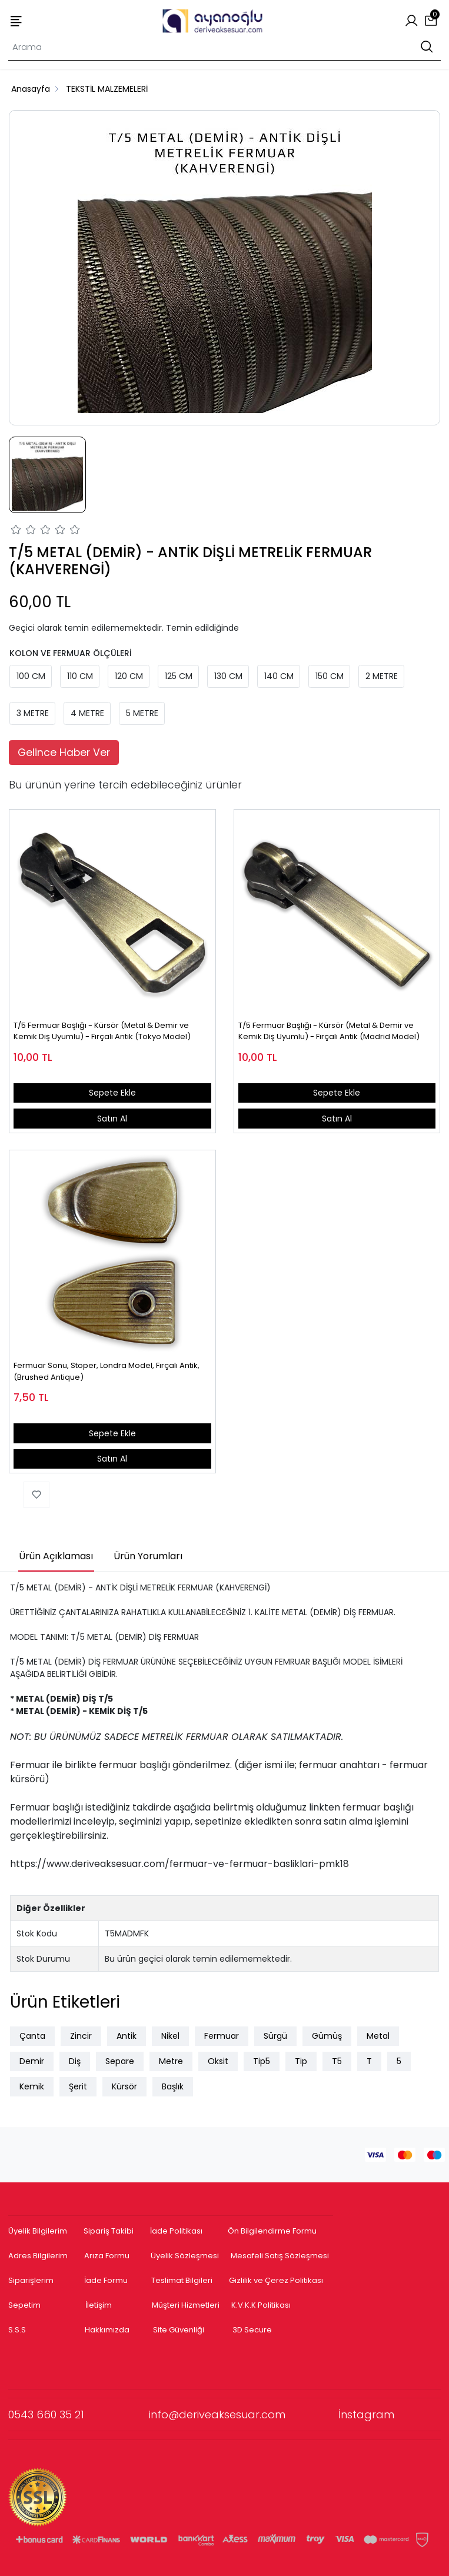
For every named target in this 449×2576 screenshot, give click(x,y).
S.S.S (17, 2329)
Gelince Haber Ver (64, 752)
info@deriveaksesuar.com (243, 2414)
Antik (127, 2036)
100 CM (30, 676)
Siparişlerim (31, 2280)
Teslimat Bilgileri (181, 2280)
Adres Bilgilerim (38, 2255)
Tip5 (261, 2061)
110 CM (80, 676)
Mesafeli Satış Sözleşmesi (281, 2255)
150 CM (329, 676)
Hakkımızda (107, 2329)
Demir (31, 2061)
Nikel (170, 2036)
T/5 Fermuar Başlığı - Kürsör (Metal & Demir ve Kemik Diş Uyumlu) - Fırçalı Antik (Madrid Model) (329, 1031)
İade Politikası (176, 2230)
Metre (171, 2061)
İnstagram (366, 2414)
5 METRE (142, 713)
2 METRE (381, 676)
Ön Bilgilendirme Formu (272, 2230)
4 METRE (87, 713)
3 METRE (32, 713)
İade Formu (106, 2280)
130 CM (228, 676)
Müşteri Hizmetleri (185, 2305)
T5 (337, 2061)
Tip (301, 2061)
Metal (378, 2036)
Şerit (78, 2086)
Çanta (32, 2036)
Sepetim (24, 2305)
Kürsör (124, 2086)
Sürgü (275, 2036)
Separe (119, 2061)
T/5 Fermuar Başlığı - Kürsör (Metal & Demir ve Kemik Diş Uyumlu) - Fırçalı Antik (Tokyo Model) (102, 1031)
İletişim (98, 2305)
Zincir (81, 2036)
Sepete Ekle (112, 1093)
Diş (75, 2061)
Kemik (31, 2086)
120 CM (129, 676)
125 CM (178, 676)
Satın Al (112, 1118)
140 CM (279, 676)
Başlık (173, 2086)
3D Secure (253, 2329)
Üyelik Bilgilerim (37, 2230)
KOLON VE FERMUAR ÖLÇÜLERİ (70, 653)
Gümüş (327, 2036)
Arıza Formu (106, 2255)
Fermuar (221, 2036)
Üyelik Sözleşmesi (185, 2255)
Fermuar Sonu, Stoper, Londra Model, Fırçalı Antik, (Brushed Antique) (106, 1371)
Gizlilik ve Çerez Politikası (276, 2280)
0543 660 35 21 (78, 2414)
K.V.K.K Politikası (261, 2305)
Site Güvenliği (178, 2329)
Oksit (218, 2061)
